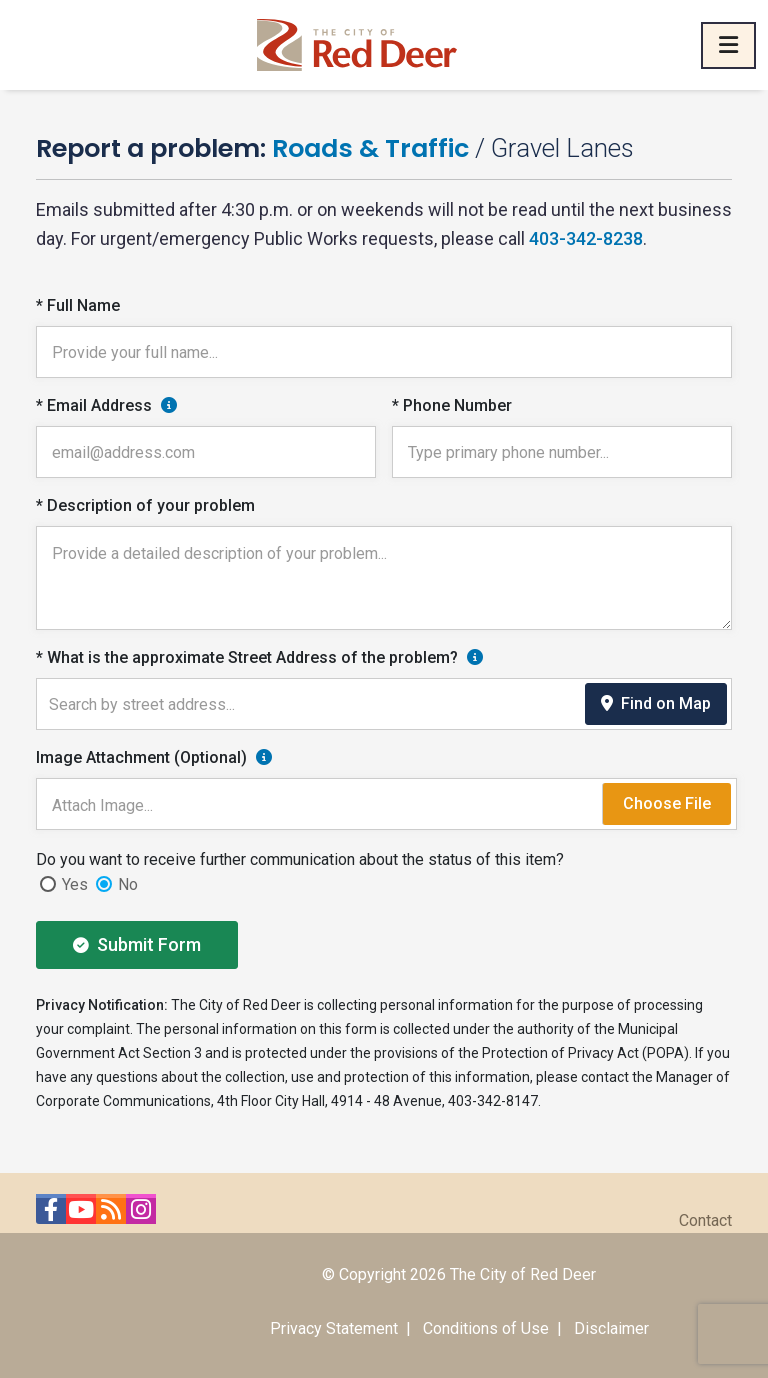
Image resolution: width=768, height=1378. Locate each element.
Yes (75, 884)
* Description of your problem (145, 505)
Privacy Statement (334, 1328)
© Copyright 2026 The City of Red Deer (459, 1274)
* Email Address (94, 405)
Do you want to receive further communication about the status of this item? (300, 859)
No (128, 884)
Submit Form (137, 944)
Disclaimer (611, 1328)
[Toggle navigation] (728, 45)
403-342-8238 (586, 238)
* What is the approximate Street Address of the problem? (247, 657)
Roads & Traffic (370, 148)
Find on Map (656, 703)
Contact (705, 1220)
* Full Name (78, 305)
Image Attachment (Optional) (141, 757)
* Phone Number (452, 405)
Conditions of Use (486, 1328)
